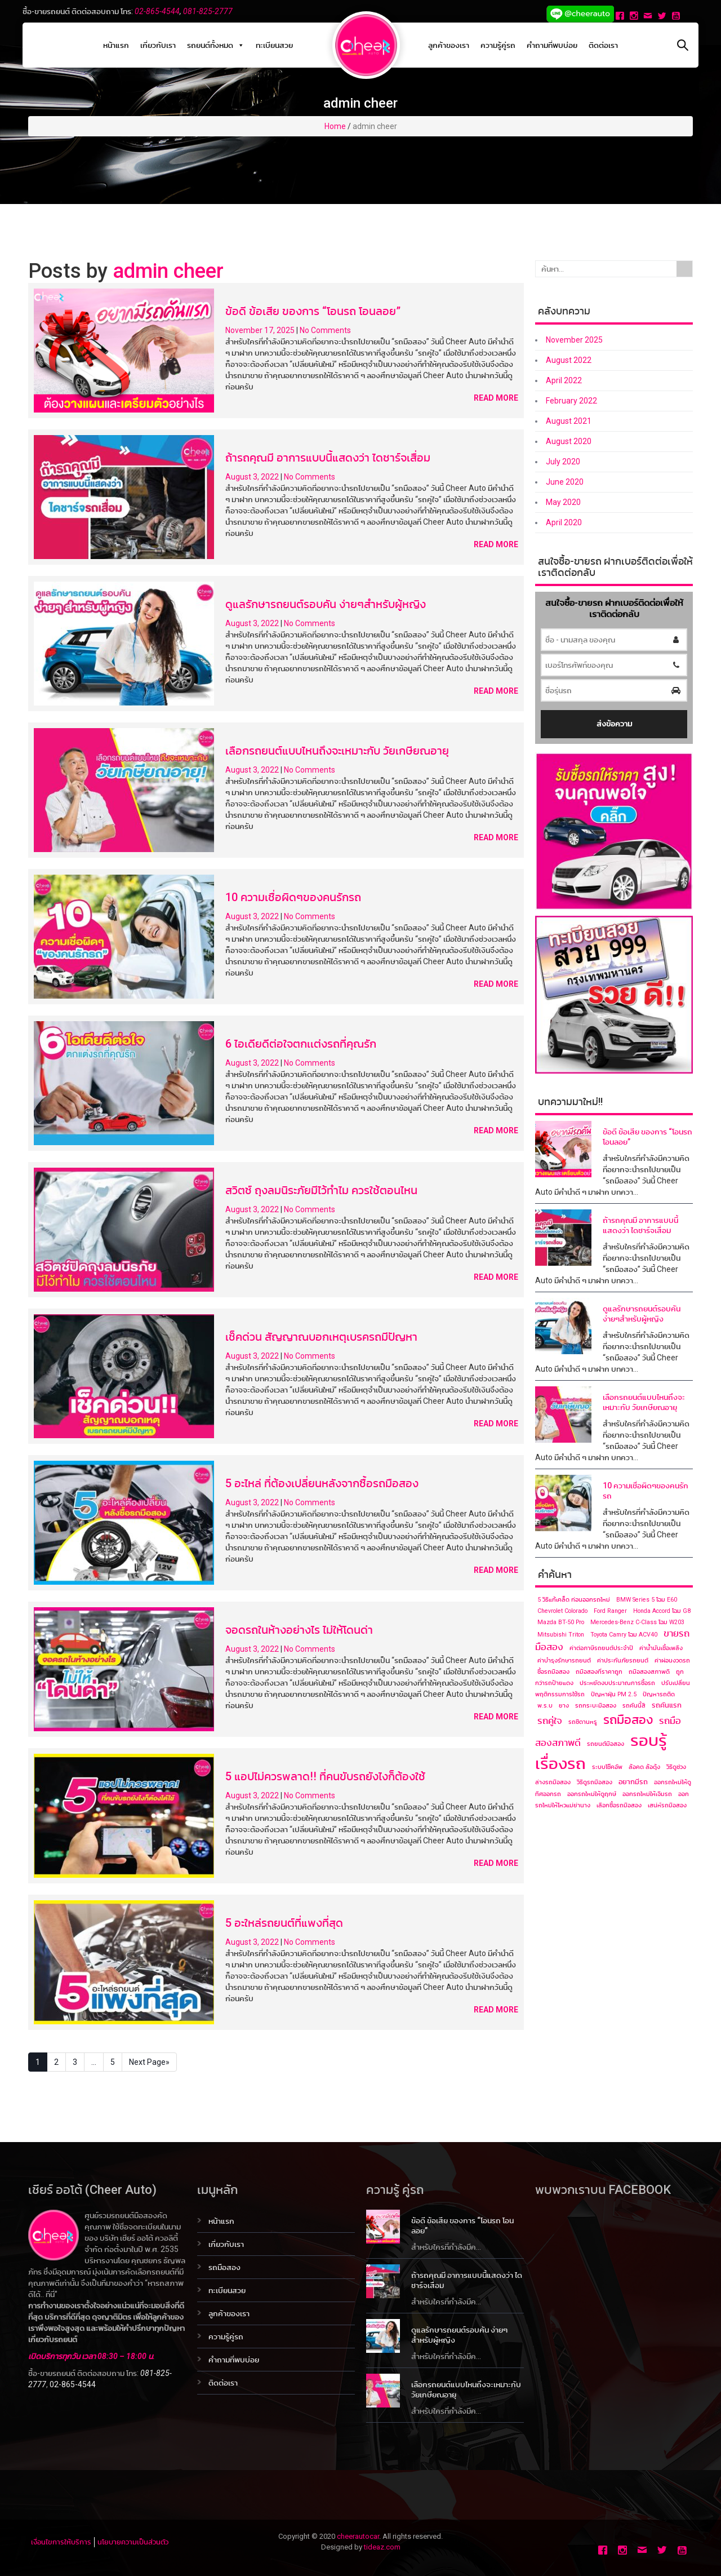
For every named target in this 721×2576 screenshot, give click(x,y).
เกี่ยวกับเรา (158, 45)
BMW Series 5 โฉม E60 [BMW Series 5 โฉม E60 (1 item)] (646, 1599)
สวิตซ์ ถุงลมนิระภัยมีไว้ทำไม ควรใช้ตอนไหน (321, 1190)
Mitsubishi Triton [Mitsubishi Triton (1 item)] (560, 1634)
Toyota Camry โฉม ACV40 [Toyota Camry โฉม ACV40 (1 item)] (623, 1634)
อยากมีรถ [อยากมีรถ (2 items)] (633, 1781)
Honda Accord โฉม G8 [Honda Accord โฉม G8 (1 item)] (662, 1611)
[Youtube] (677, 17)
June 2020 (565, 481)
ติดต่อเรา (603, 45)
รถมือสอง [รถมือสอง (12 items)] (628, 1719)
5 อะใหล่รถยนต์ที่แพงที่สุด (284, 1923)
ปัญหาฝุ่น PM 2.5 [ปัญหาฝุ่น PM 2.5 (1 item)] (614, 1694)
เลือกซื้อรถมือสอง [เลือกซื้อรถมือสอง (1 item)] (619, 1805)
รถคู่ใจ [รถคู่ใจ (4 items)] (549, 1720)
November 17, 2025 (260, 330)
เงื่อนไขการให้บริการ (61, 2542)
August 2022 (568, 360)
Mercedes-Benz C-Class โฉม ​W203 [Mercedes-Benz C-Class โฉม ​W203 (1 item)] (637, 1622)
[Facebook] (621, 17)
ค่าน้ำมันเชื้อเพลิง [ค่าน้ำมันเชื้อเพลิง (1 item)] (661, 1648)
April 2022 (564, 380)
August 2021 (568, 420)
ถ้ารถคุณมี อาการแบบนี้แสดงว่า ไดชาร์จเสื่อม (327, 457)
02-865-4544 (157, 11)
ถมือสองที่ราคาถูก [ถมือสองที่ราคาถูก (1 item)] (599, 1671)
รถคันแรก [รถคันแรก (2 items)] (667, 1705)
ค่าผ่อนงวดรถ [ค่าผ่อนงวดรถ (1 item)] (672, 1660)
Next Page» (149, 2062)
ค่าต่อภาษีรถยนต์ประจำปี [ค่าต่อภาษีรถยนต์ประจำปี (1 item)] (601, 1648)
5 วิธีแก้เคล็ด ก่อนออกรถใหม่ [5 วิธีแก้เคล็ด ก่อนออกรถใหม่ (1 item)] (573, 1599)
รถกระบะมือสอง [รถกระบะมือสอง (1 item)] (595, 1705)
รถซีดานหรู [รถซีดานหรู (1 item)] (582, 1722)
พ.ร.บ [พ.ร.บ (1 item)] (545, 1705)
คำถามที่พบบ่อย (552, 45)
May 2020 (563, 502)
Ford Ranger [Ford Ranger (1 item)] (610, 1611)
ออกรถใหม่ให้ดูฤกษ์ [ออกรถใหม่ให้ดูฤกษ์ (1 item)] (591, 1794)
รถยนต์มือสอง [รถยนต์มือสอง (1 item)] (605, 1744)
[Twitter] (663, 17)
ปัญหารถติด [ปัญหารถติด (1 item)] (659, 1694)
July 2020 (563, 461)
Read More (496, 397)
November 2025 (574, 339)
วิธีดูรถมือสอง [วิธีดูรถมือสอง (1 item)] (594, 1782)
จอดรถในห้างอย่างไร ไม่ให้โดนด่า (299, 1630)
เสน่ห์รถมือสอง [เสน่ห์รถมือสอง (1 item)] (667, 1805)
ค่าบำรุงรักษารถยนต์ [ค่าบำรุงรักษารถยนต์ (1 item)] (564, 1660)
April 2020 (564, 522)
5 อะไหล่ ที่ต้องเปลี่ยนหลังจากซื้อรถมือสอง (322, 1483)
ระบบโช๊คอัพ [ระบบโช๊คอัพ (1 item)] (607, 1767)
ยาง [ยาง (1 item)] (564, 1705)
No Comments (325, 330)
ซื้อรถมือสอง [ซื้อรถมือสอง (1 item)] (553, 1671)
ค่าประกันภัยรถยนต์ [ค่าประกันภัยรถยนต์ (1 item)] (622, 1660)
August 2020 (568, 441)
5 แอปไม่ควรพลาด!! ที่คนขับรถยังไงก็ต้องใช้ (325, 1776)
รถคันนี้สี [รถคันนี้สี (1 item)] (634, 1705)
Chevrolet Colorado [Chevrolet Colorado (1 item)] (562, 1611)
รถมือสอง (224, 2267)
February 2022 (571, 400)
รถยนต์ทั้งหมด (215, 45)
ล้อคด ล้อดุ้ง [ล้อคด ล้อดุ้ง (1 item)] (644, 1767)
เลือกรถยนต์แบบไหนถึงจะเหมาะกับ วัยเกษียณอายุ (337, 750)
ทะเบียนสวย (274, 45)
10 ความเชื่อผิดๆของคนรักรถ (293, 897)
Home (335, 126)
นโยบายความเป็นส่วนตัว (132, 2542)
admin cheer (168, 271)
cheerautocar (358, 2536)
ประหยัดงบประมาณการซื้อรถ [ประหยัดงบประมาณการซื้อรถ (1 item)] (617, 1683)
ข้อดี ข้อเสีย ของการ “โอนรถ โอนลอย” (312, 311)
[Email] (649, 17)
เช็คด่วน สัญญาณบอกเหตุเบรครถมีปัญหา (321, 1337)
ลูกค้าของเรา (448, 45)
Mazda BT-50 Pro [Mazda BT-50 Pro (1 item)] (560, 1622)
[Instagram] (635, 17)
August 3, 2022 (253, 476)
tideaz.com (382, 2547)
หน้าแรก (116, 45)
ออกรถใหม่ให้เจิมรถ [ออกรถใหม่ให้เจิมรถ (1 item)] (647, 1794)
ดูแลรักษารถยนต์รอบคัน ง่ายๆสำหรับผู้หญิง (325, 604)
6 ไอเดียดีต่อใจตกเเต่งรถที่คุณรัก (300, 1043)
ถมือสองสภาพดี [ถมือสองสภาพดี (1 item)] (649, 1671)
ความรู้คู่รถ (497, 45)
